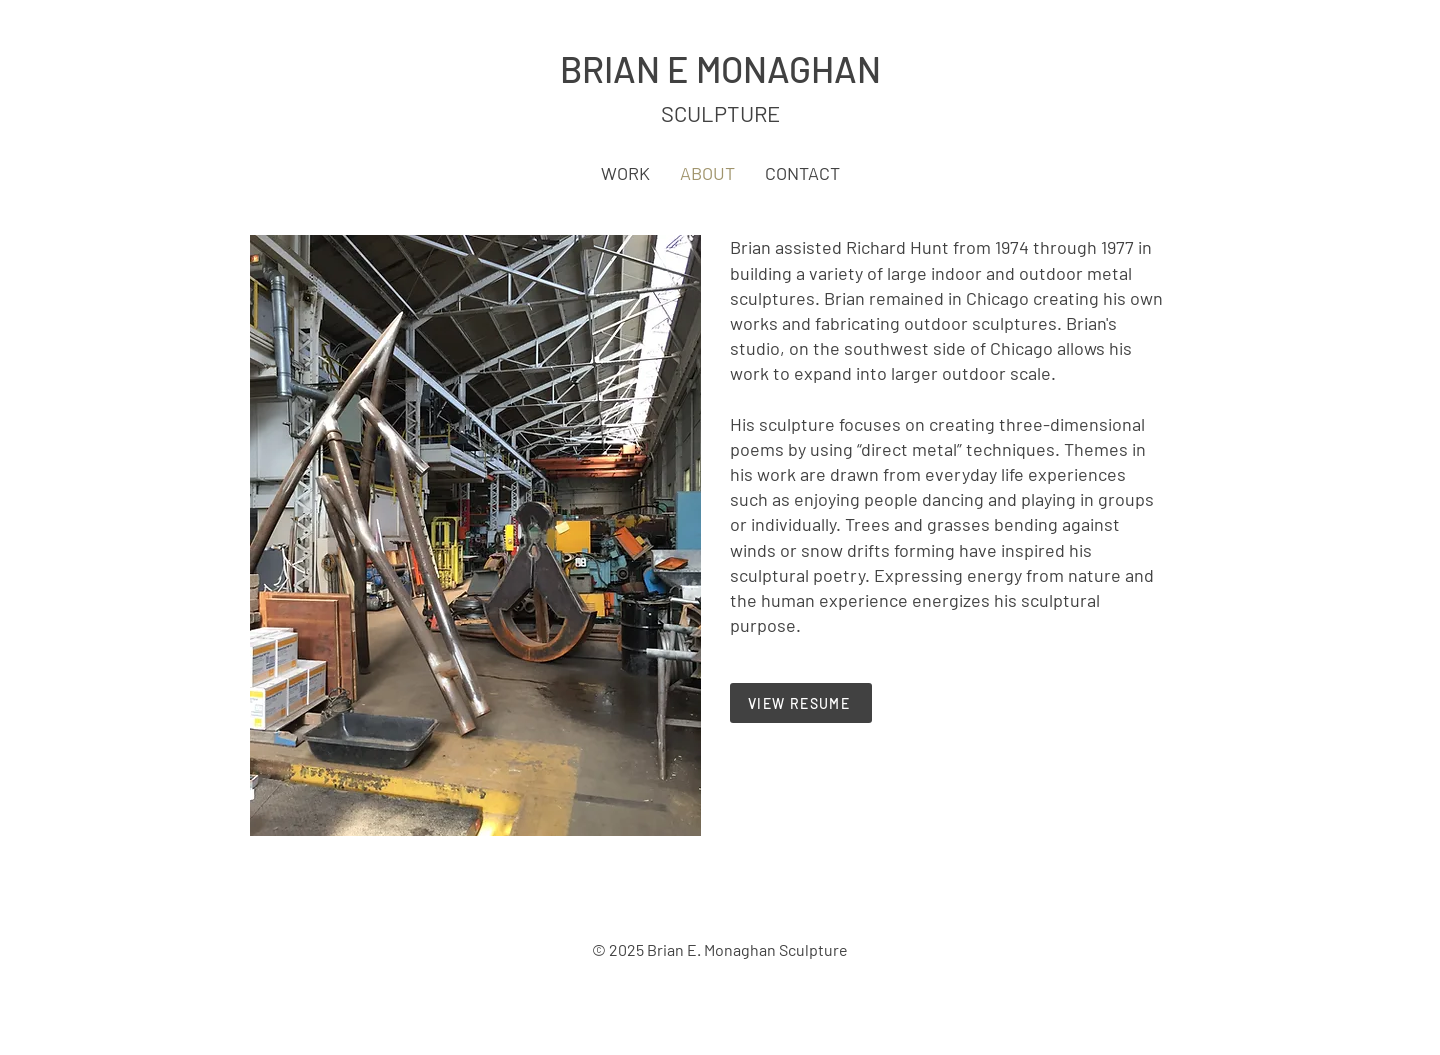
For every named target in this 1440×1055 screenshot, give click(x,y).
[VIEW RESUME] (801, 703)
